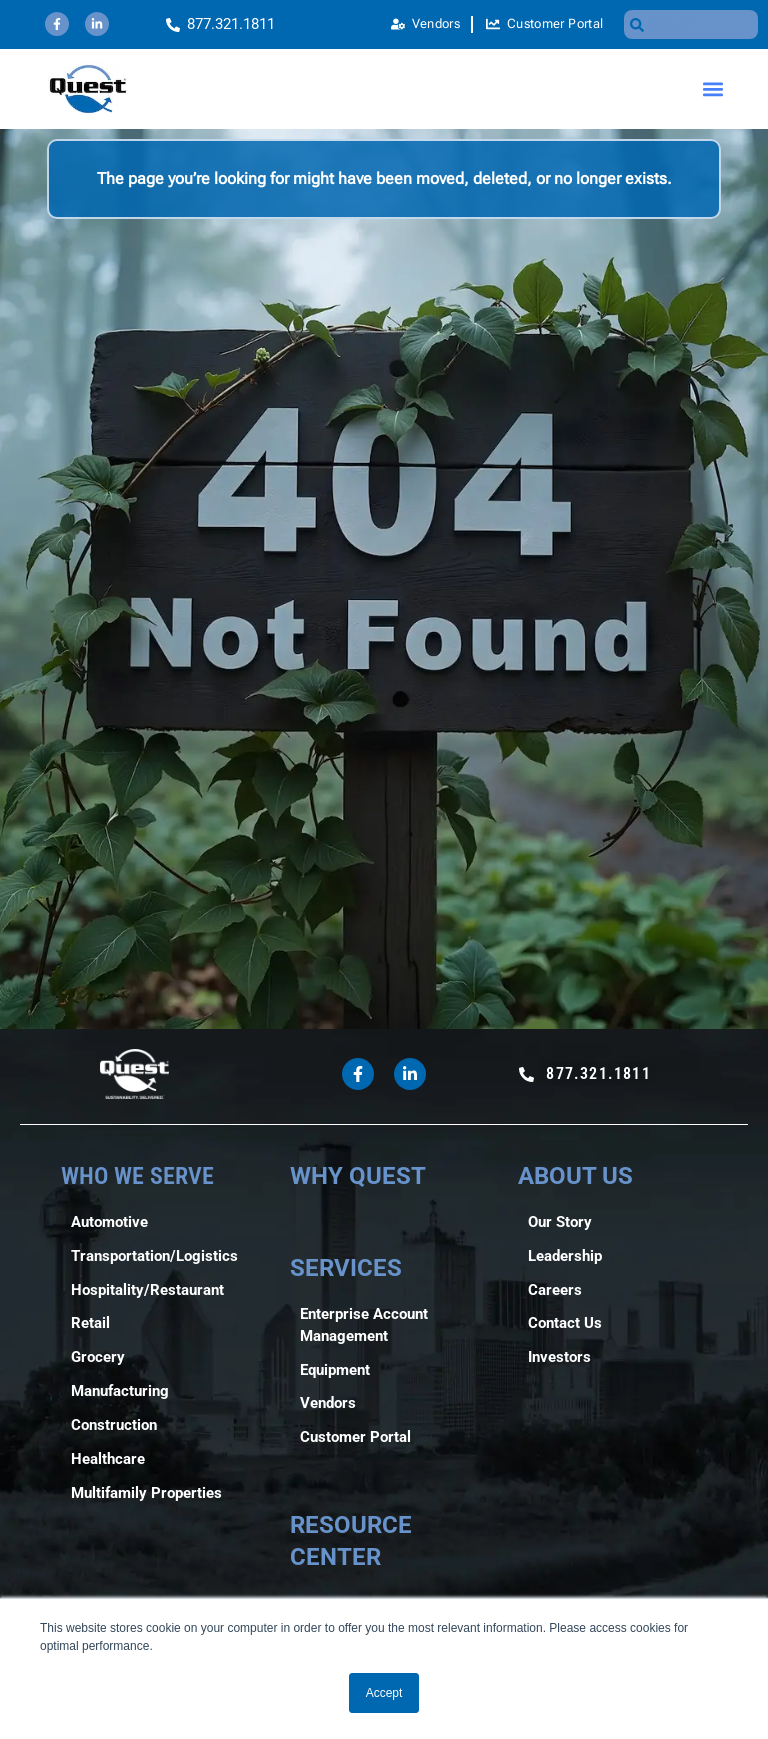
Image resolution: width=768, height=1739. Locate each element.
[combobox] (691, 24)
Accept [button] (384, 1693)
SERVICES (346, 1267)
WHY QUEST (358, 1175)
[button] (713, 89)
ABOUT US (575, 1175)
